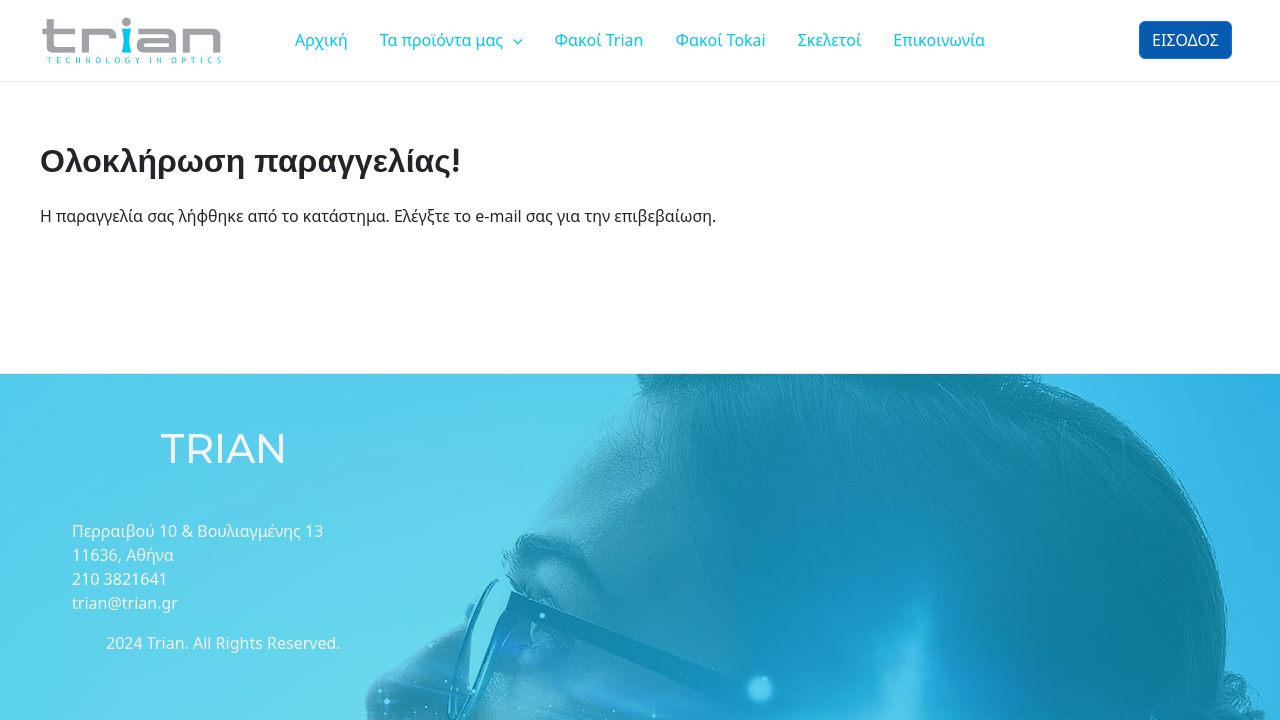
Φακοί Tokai (720, 40)
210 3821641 (120, 579)
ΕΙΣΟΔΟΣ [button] (1185, 40)
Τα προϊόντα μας (451, 40)
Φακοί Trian (599, 40)
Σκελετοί (830, 40)
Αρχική (321, 40)
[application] (513, 40)
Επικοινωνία (939, 40)
